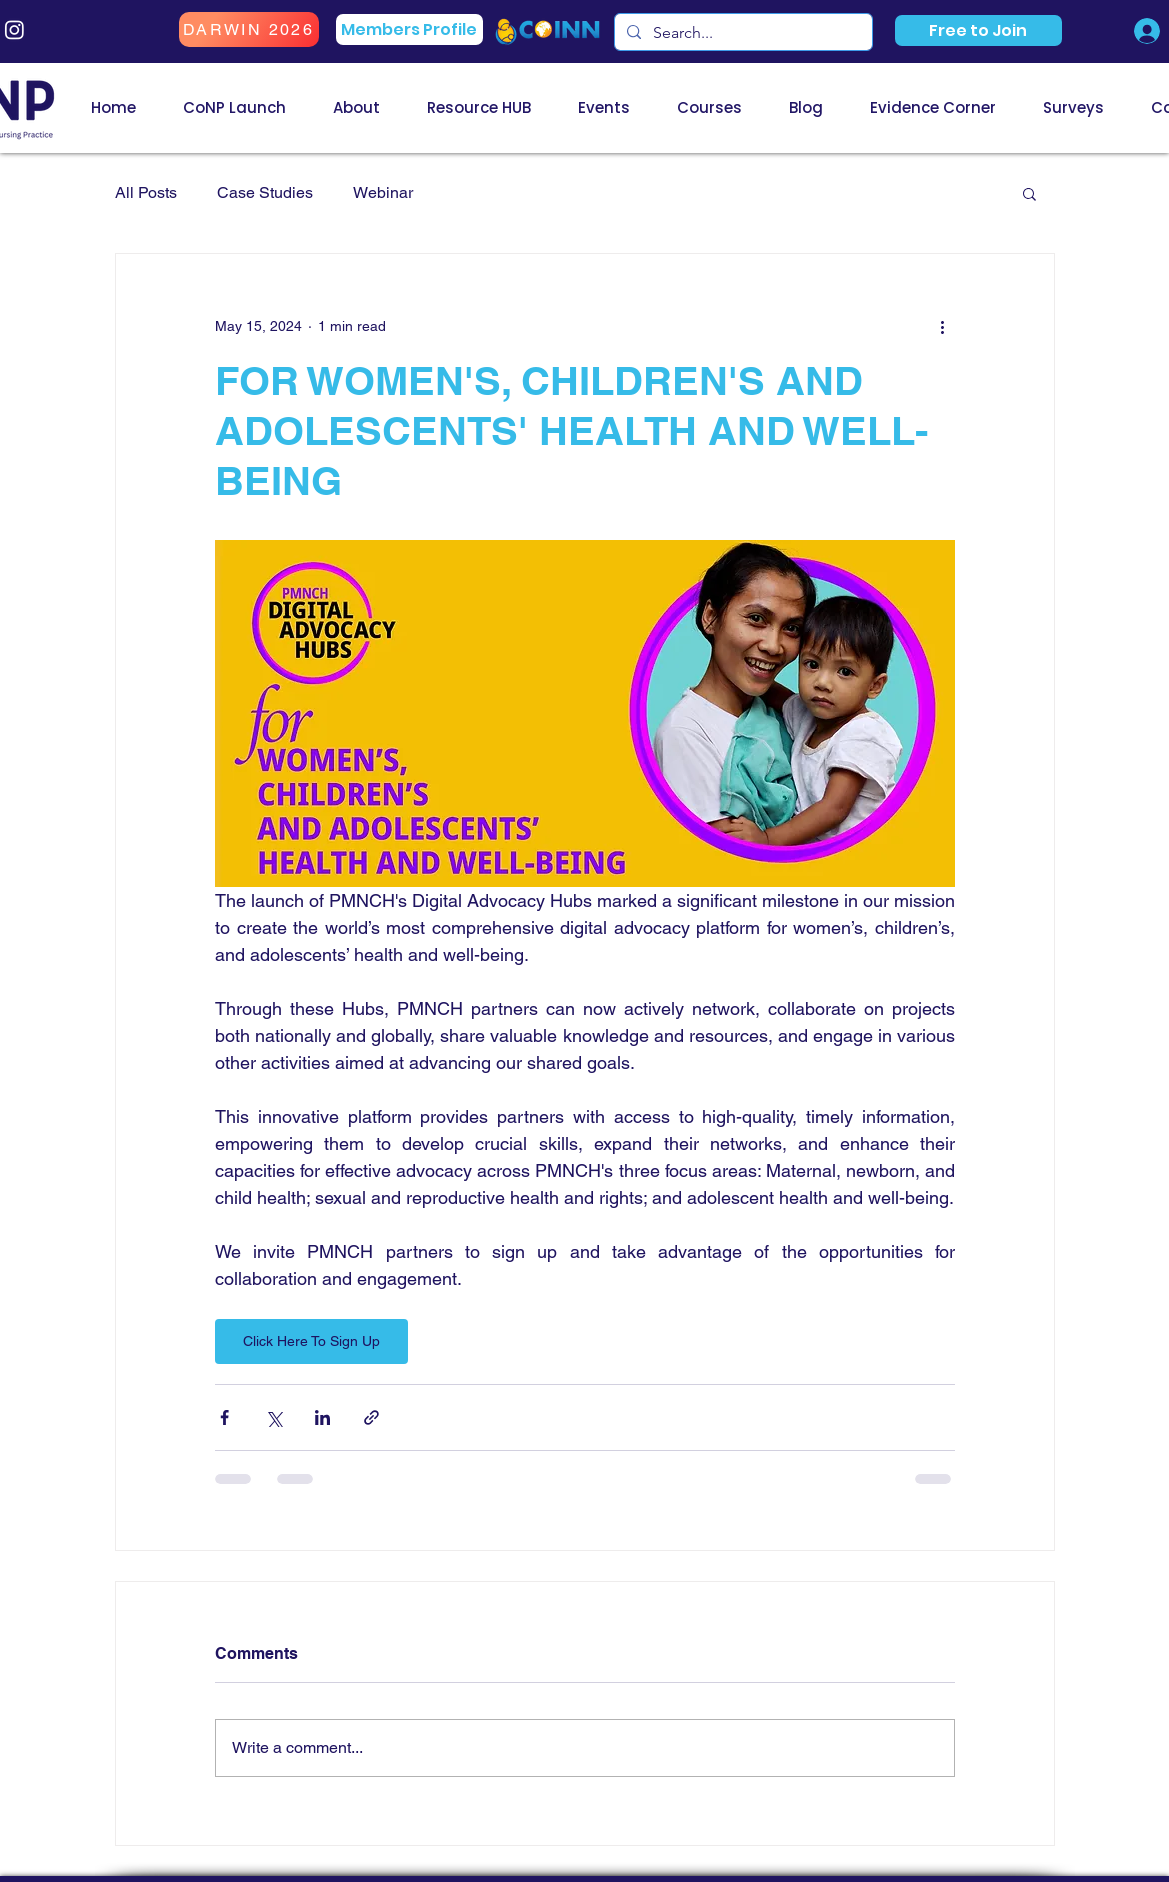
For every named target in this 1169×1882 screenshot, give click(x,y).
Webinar (383, 192)
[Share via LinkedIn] (322, 1417)
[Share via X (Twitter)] (273, 1417)
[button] (978, 30)
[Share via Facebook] (224, 1417)
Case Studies (265, 192)
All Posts (146, 192)
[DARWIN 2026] (249, 29)
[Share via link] (371, 1417)
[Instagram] (14, 29)
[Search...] (741, 33)
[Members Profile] (409, 29)
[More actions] (943, 326)
